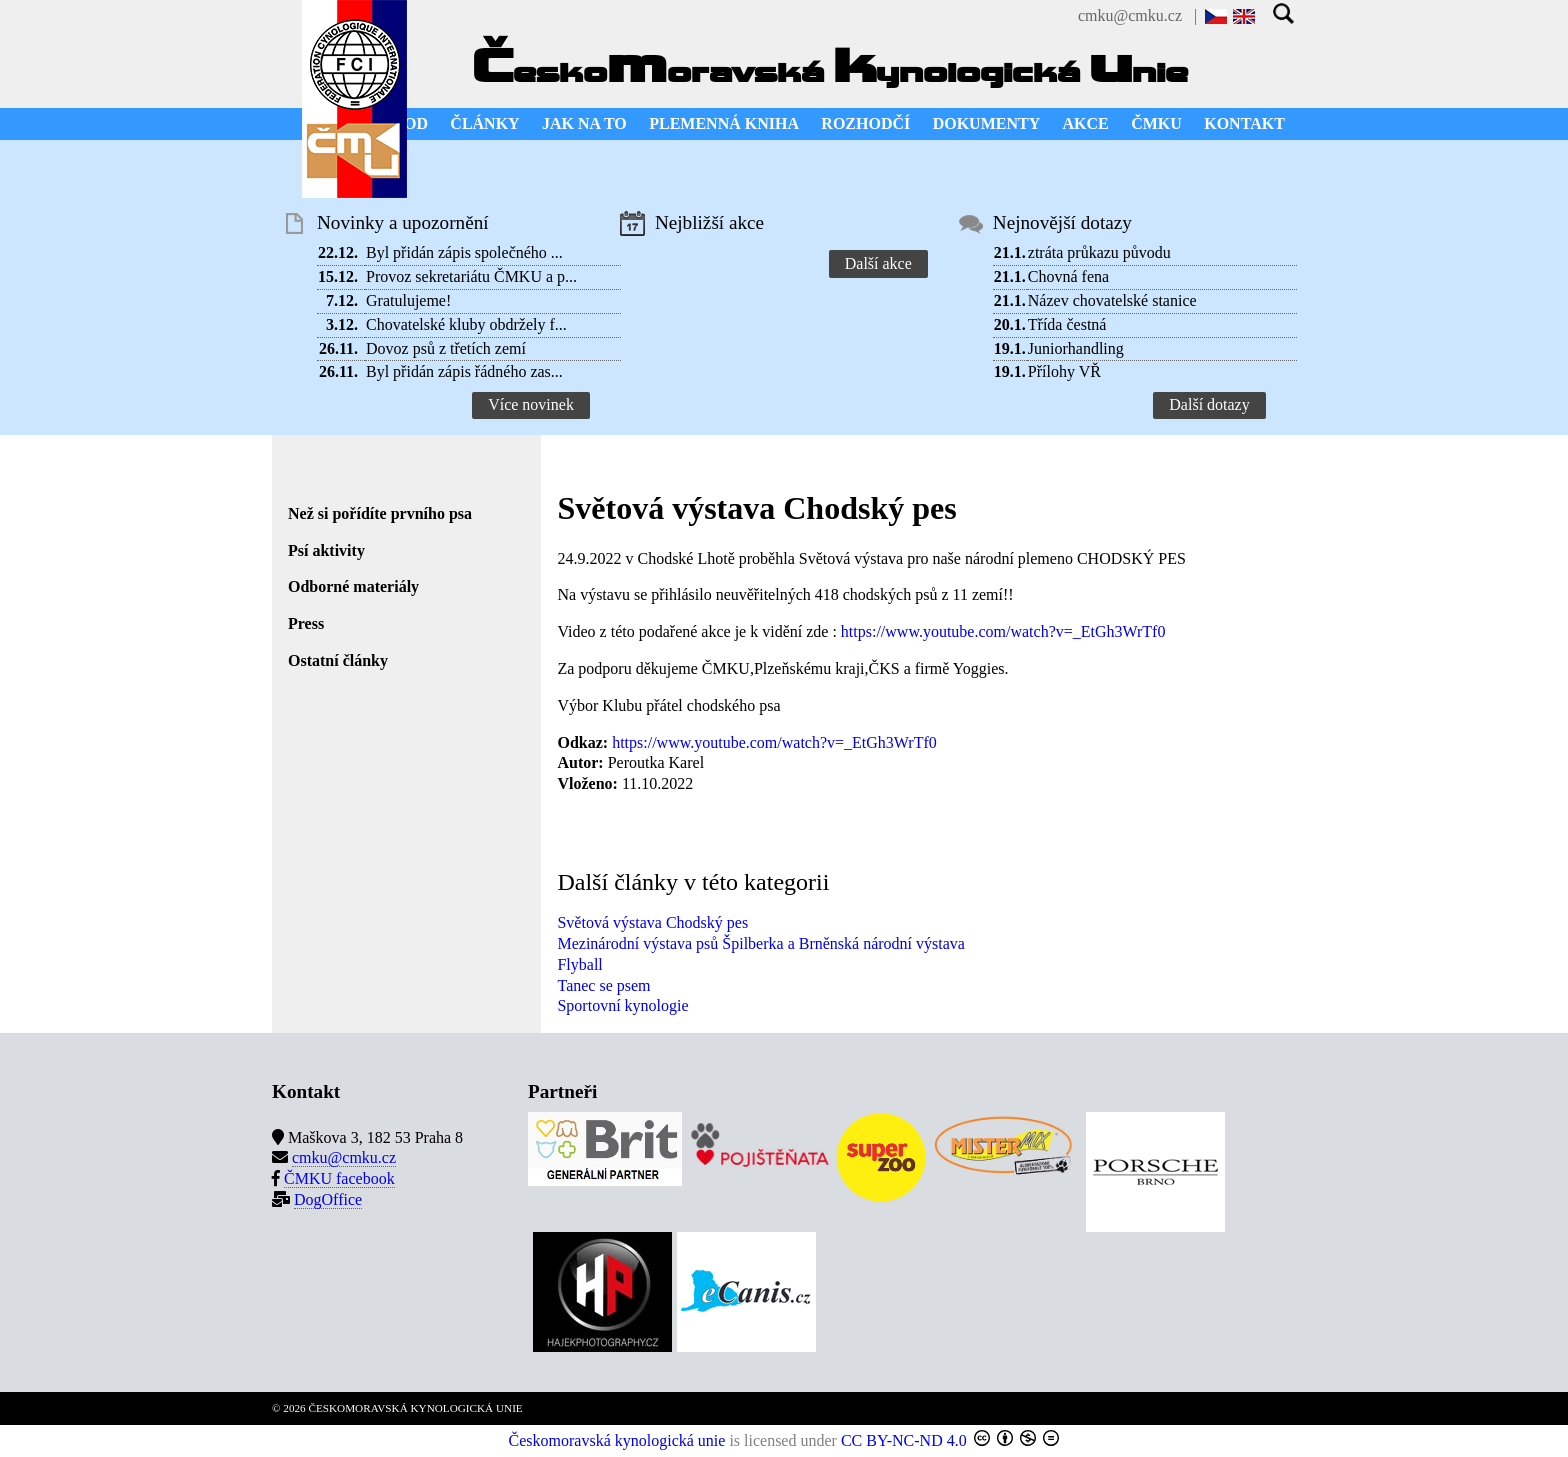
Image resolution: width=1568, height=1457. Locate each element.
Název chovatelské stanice (1112, 300)
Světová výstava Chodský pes (652, 922)
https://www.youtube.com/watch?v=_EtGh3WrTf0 (1003, 631)
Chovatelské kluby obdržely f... (466, 324)
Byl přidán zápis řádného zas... (464, 371)
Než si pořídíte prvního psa (380, 513)
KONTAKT (1244, 123)
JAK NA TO (584, 123)
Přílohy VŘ (1064, 371)
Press (306, 623)
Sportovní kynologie (622, 1005)
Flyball (579, 964)
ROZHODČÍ (865, 123)
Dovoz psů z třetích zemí (446, 348)
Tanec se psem (603, 985)
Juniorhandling (1076, 348)
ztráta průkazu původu (1099, 252)
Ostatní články (338, 660)
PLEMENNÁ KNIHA (724, 123)
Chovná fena (1068, 276)
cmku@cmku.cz (1130, 15)
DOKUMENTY (987, 123)
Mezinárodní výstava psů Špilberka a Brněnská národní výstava (760, 943)
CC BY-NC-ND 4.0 (904, 1440)
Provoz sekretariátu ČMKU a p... (471, 276)
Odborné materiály (353, 586)
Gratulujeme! (408, 300)
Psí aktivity (326, 550)
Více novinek (531, 404)
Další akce (878, 263)
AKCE (1086, 123)
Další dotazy (1209, 404)
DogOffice (328, 1199)
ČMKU (1156, 123)
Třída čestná (1067, 324)
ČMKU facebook (339, 1178)
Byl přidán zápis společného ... (464, 252)
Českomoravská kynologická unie (617, 1440)
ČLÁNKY (484, 123)
